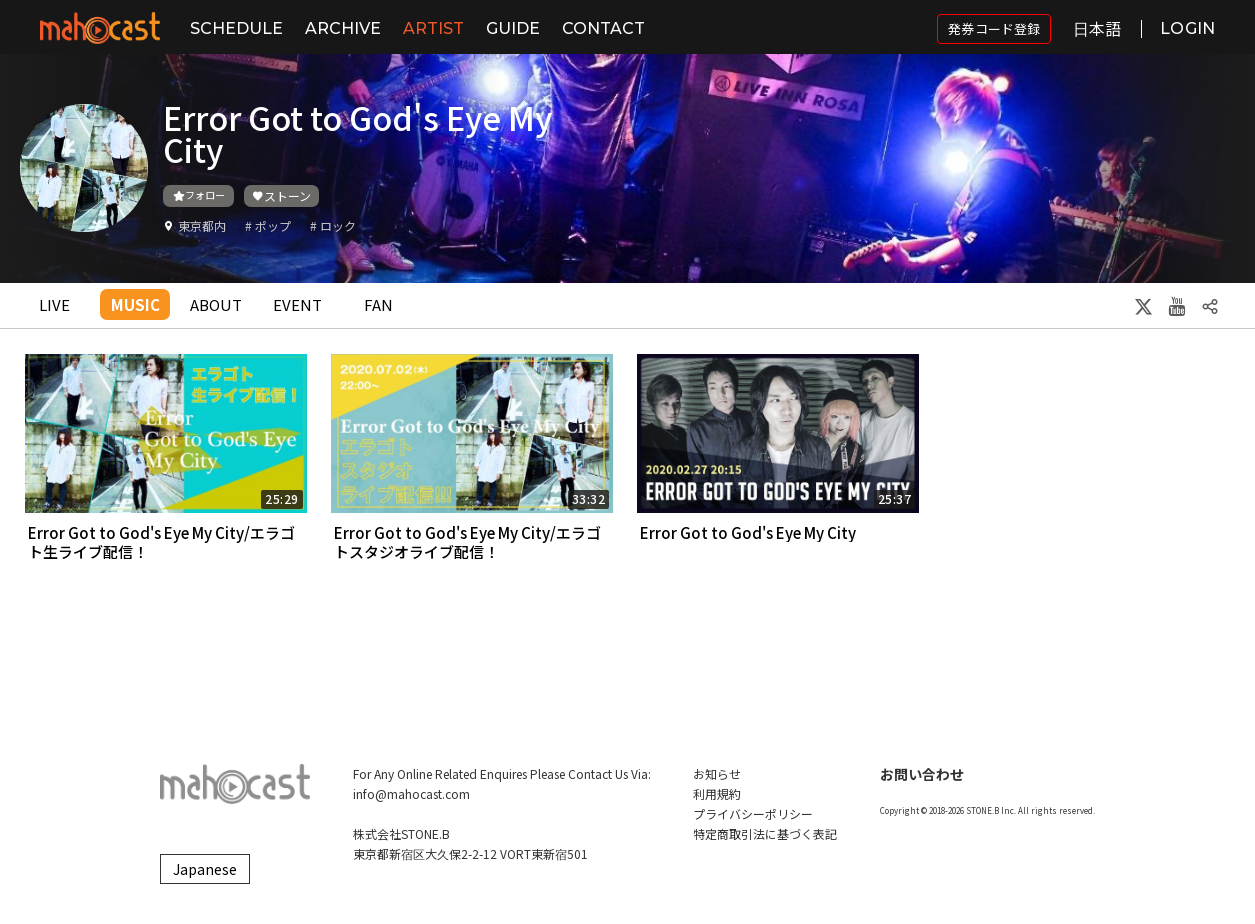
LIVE (54, 304)
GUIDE (513, 28)
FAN (378, 304)
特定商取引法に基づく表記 (765, 833)
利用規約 (717, 793)
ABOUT (216, 304)
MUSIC (135, 304)
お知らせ (717, 773)
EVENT (297, 304)
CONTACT (603, 28)
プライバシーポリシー (753, 813)
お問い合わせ (922, 774)
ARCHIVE (343, 28)
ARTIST (433, 28)
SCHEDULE (236, 28)
